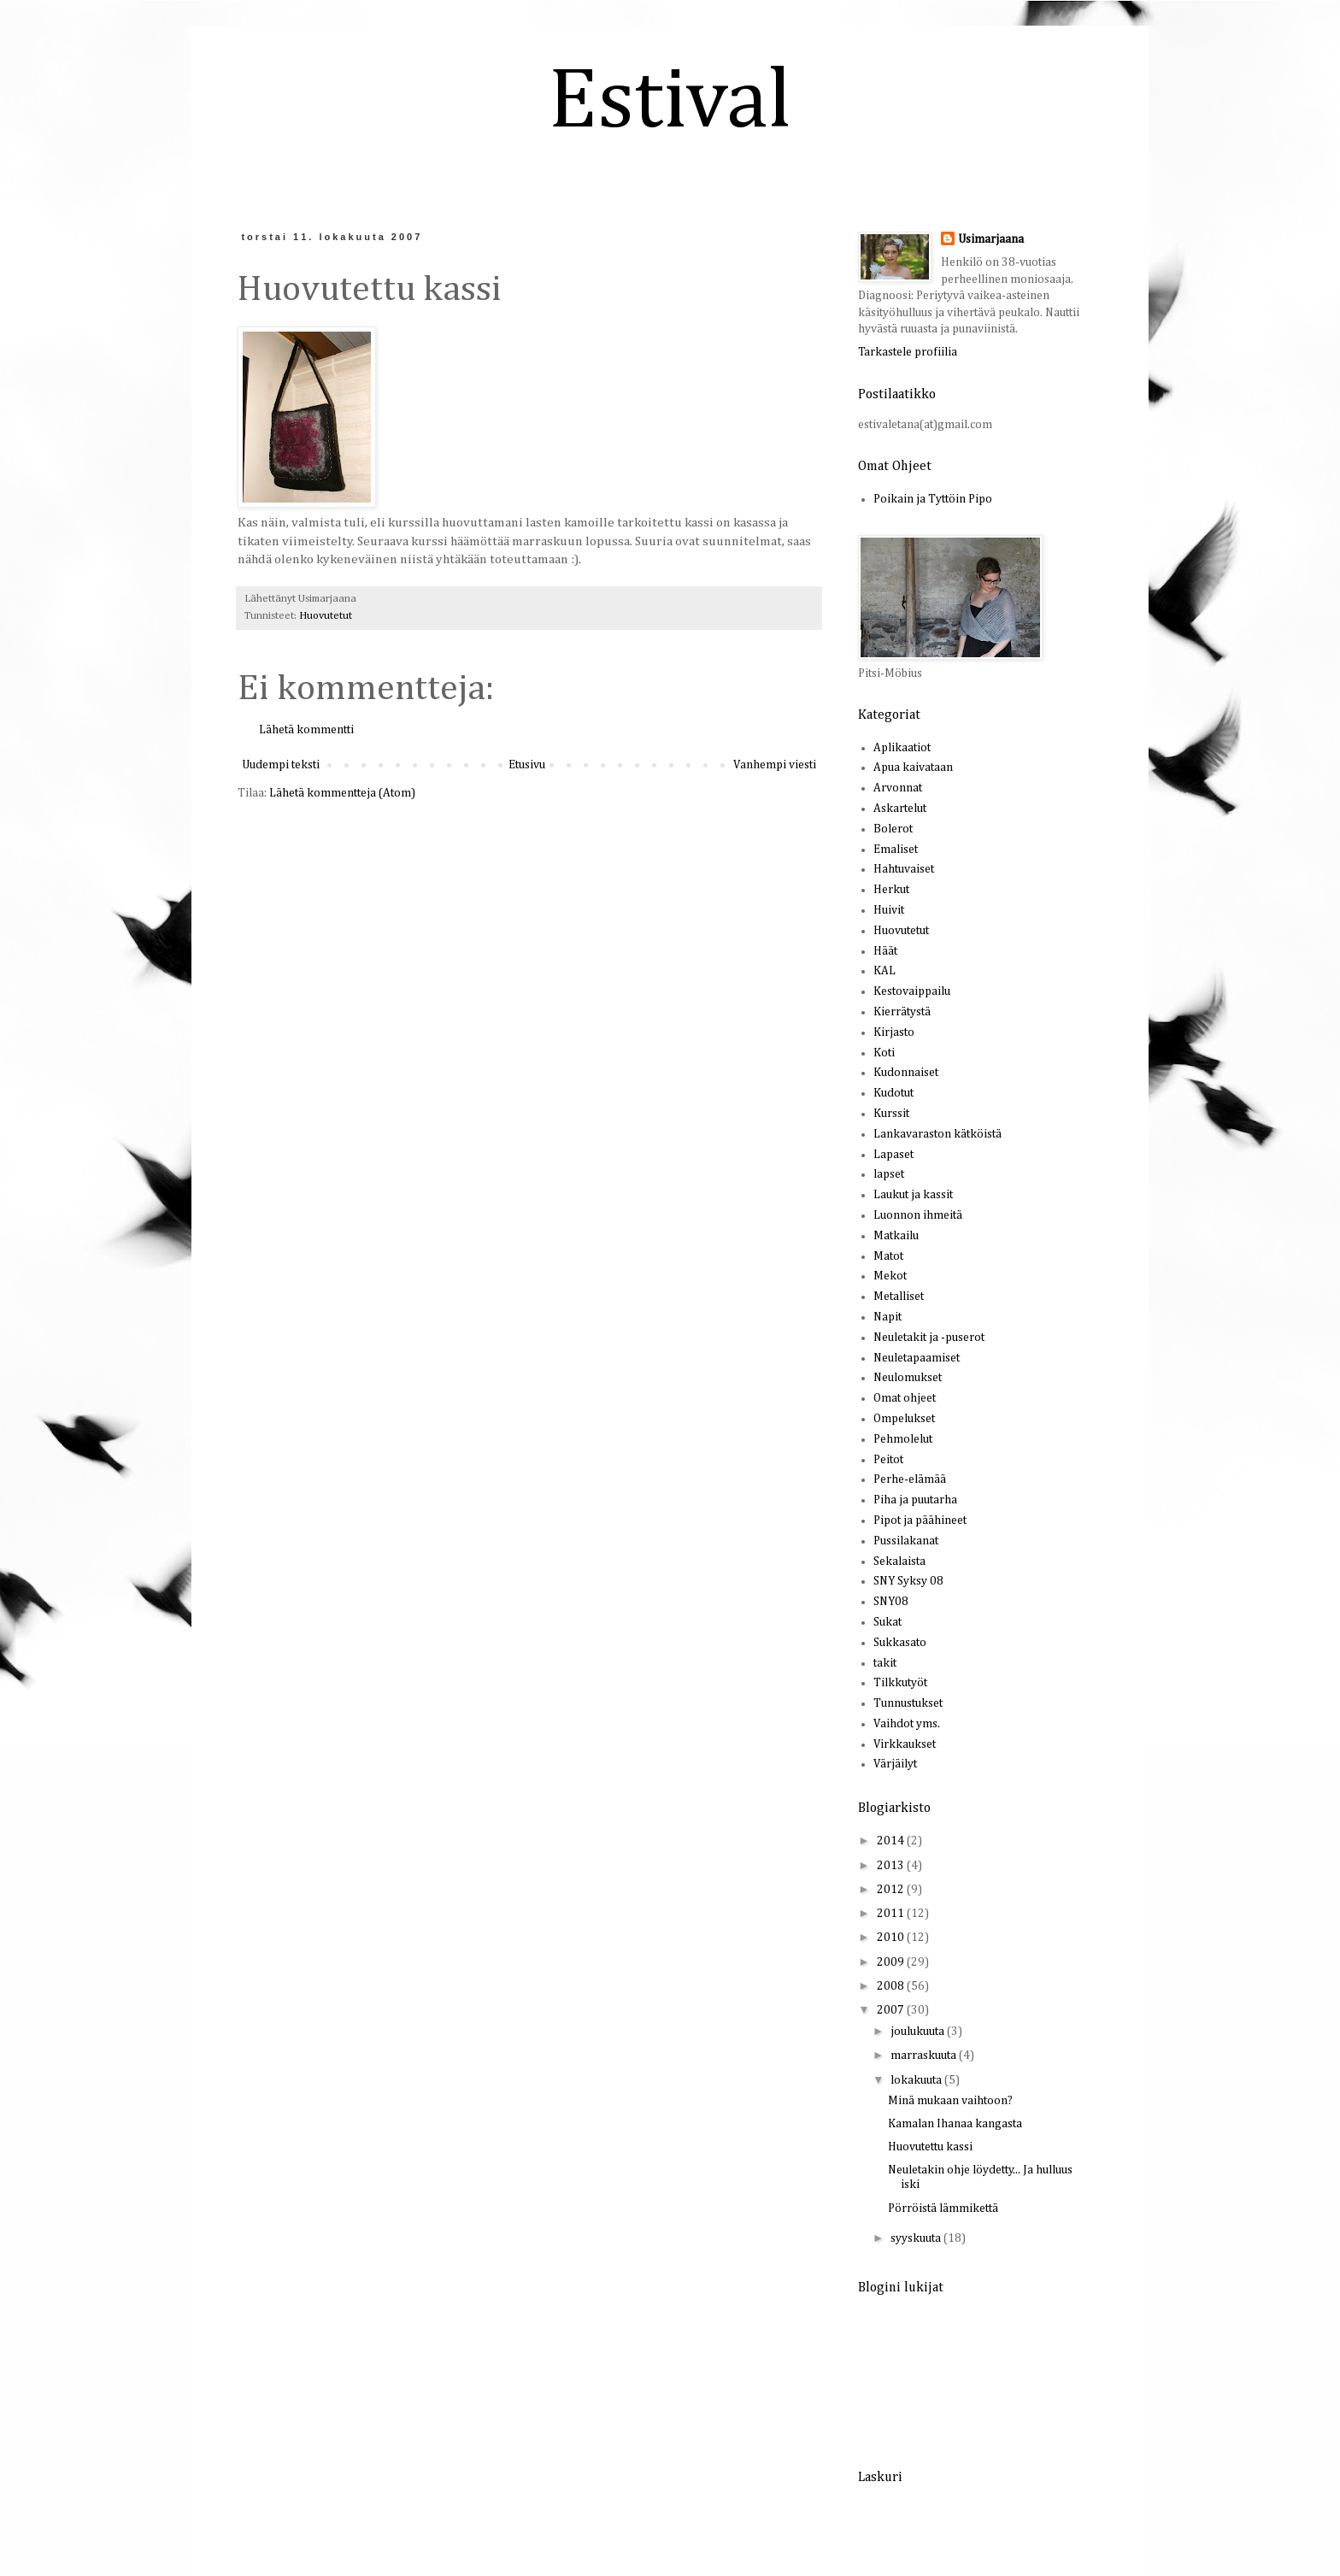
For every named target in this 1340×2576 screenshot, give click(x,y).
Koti (884, 1053)
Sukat (887, 1622)
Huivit (888, 910)
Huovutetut (325, 615)
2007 (892, 2010)
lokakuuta (917, 2080)
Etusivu (526, 765)
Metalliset (898, 1297)
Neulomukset (907, 1378)
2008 (892, 1986)
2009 (892, 1962)
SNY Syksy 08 (908, 1581)
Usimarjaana (991, 239)
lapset (888, 1174)
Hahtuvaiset (903, 869)
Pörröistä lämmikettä (943, 2208)
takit (884, 1663)
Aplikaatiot (902, 748)
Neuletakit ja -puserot (928, 1338)
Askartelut (899, 809)
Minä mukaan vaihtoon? (950, 2101)
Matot (888, 1256)
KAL (884, 971)
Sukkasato (899, 1643)
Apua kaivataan (913, 767)
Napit (887, 1317)
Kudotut (893, 1093)
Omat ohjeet (904, 1398)
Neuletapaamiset (916, 1358)
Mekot (890, 1276)
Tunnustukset (908, 1703)
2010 (892, 1938)
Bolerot (893, 829)
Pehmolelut (902, 1439)
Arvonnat (897, 788)
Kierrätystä (902, 1012)
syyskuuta (916, 2238)
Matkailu (896, 1236)
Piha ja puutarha (915, 1500)
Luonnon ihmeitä (917, 1215)
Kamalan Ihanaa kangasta (955, 2124)
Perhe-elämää (909, 1479)
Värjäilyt (895, 1764)
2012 (892, 1890)
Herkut (891, 890)
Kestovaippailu (911, 991)
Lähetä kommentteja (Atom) (342, 793)
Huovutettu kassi (930, 2147)
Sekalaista (899, 1561)
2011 (892, 1914)
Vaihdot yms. (906, 1724)
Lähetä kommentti (306, 730)
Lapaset (893, 1155)
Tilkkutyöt (900, 1683)
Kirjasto (893, 1032)
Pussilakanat (905, 1541)
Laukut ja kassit (913, 1195)
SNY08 (890, 1602)
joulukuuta (918, 2032)
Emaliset (895, 850)
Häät (885, 951)
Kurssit (891, 1114)
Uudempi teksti (281, 765)
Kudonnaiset (905, 1073)
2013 (892, 1866)
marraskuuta (924, 2055)
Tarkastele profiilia (907, 352)
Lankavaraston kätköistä (937, 1134)
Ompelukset (904, 1419)
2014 (892, 1841)
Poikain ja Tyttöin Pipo (932, 499)
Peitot (888, 1460)
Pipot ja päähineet (920, 1520)
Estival (670, 102)
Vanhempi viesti (774, 765)
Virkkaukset (904, 1744)
